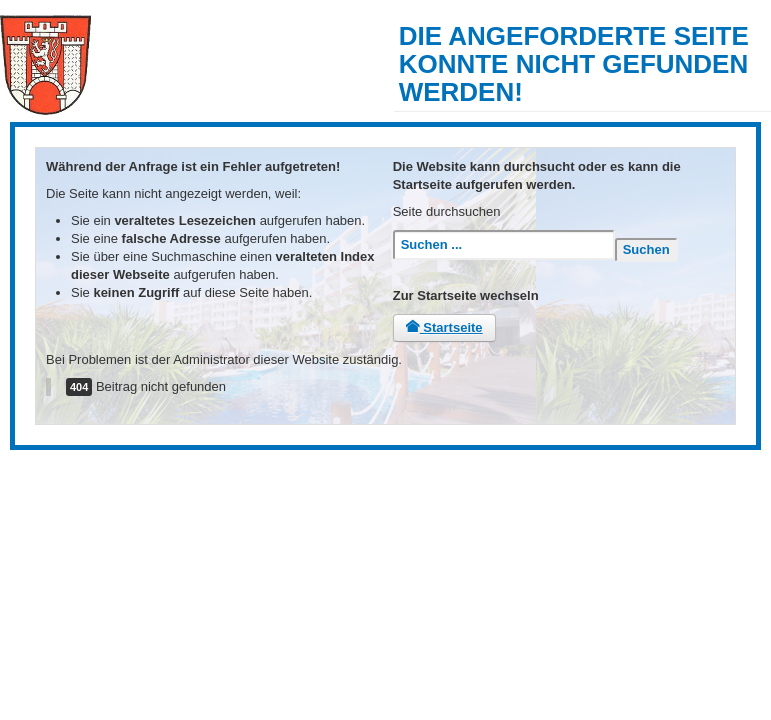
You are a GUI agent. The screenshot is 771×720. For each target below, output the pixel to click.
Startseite (444, 327)
